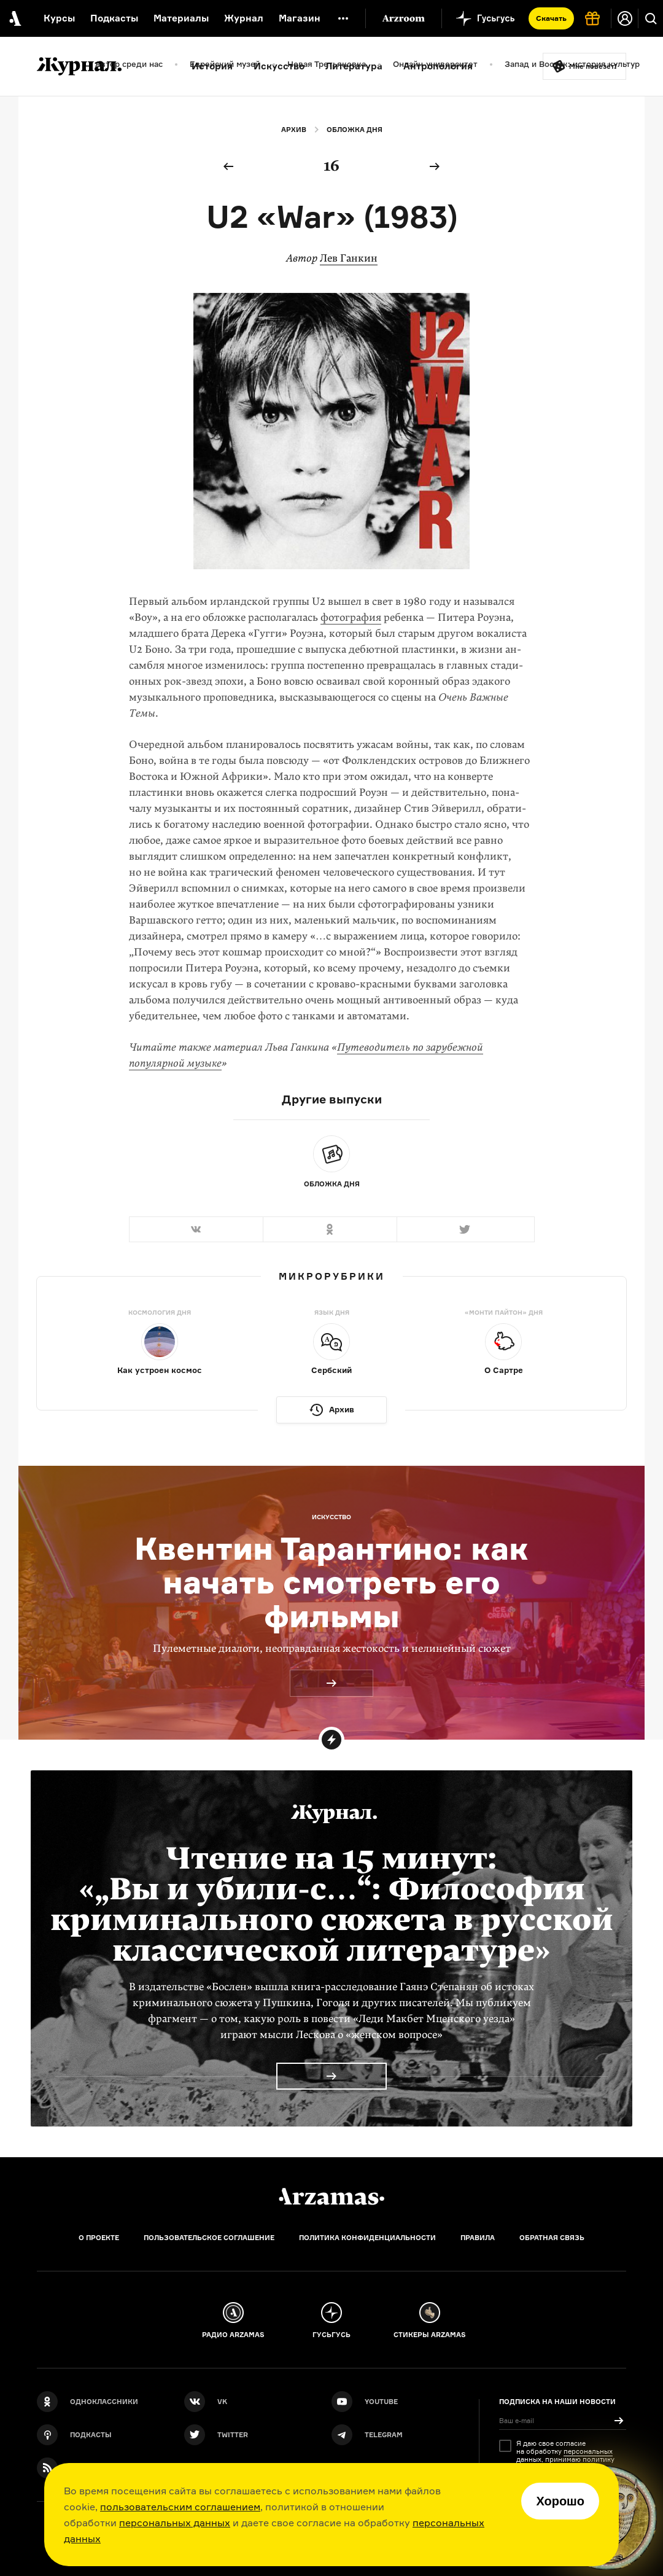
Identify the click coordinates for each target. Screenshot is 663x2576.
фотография (350, 617)
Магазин (299, 18)
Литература (353, 66)
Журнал (243, 18)
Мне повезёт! (593, 66)
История (212, 66)
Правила (477, 2237)
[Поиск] (650, 18)
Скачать (551, 18)
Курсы (59, 18)
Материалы (181, 18)
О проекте (99, 2237)
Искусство (279, 66)
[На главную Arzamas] (14, 18)
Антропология (438, 66)
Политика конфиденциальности (367, 2237)
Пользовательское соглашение (209, 2237)
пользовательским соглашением (180, 2506)
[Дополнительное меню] (343, 18)
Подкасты (114, 18)
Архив (293, 129)
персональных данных (174, 2522)
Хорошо (560, 2501)
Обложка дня (354, 129)
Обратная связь (551, 2237)
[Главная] (331, 2196)
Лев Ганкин (349, 258)
